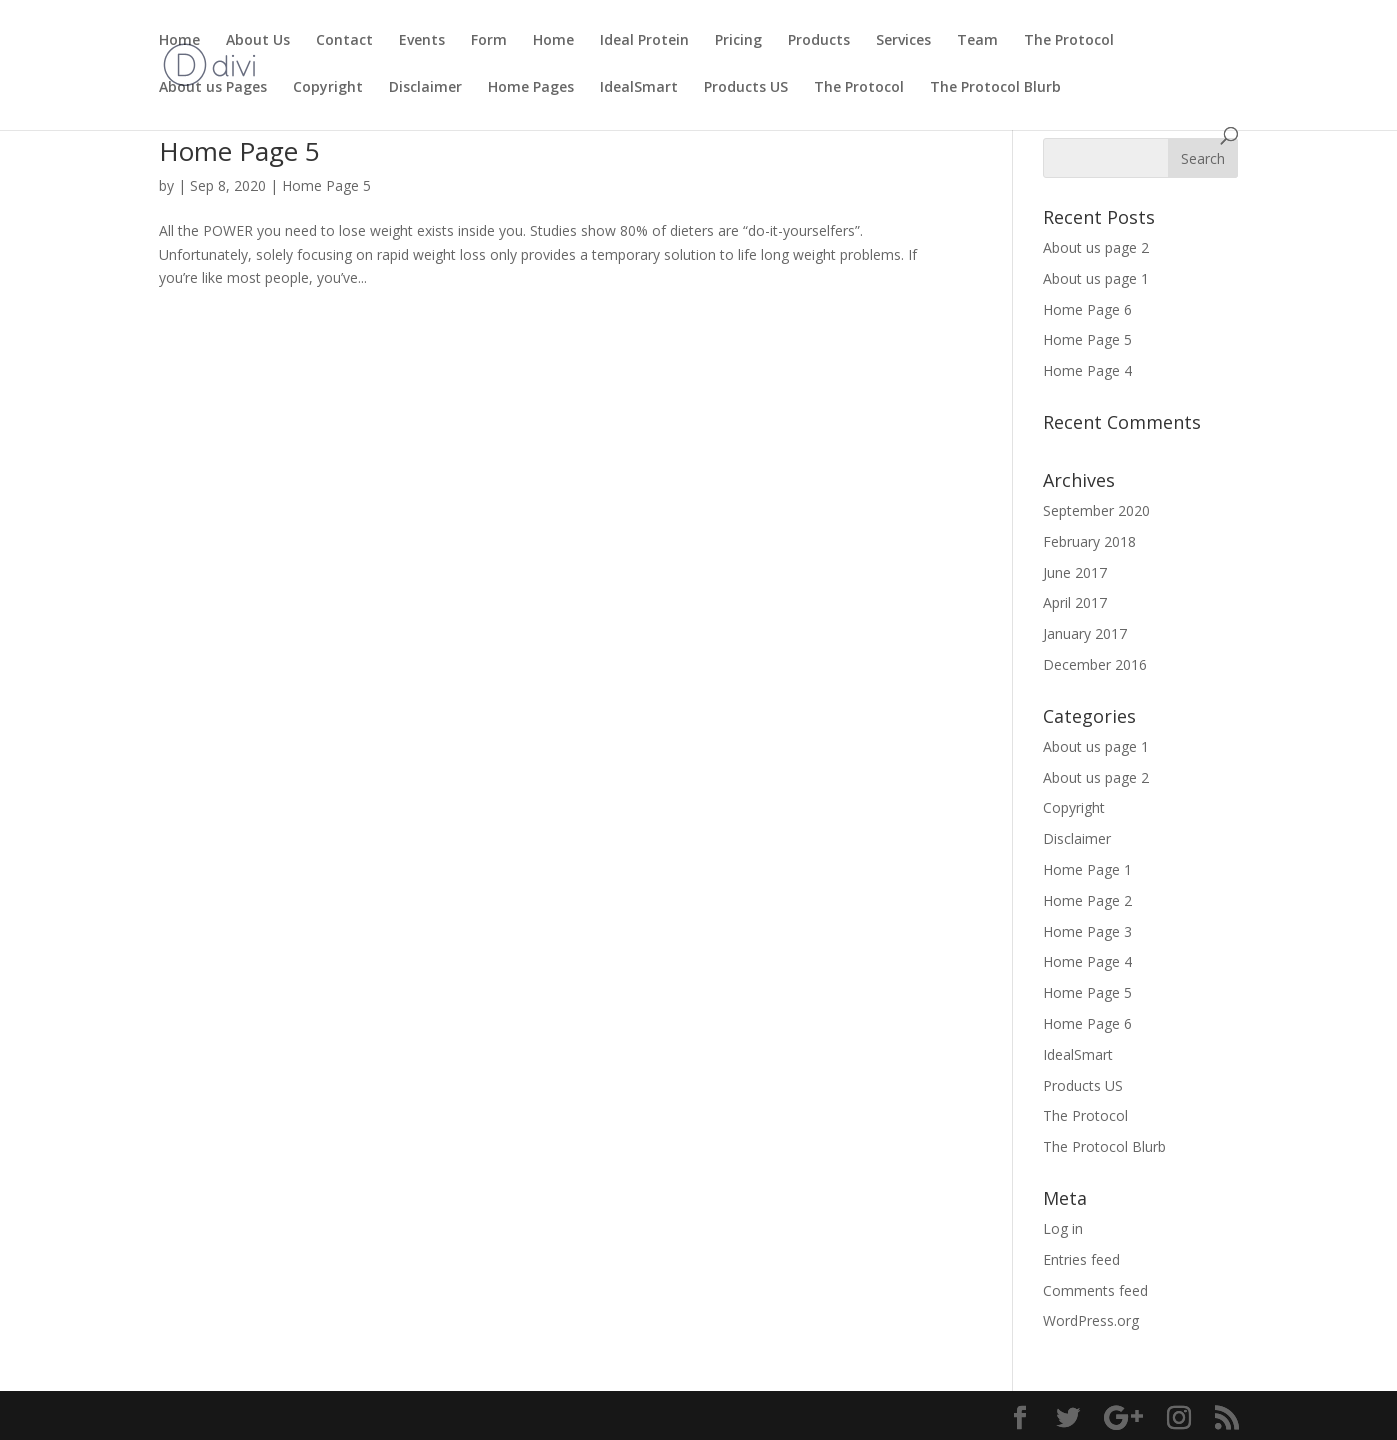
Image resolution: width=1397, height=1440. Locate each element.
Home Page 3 (1087, 931)
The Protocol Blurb (995, 88)
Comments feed (1095, 1290)
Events (422, 41)
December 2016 (1095, 664)
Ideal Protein (644, 41)
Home (179, 41)
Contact (344, 41)
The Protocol (1069, 41)
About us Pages (213, 88)
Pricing (738, 41)
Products (819, 41)
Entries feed (1081, 1259)
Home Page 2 (1087, 900)
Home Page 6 (1087, 309)
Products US (746, 88)
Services (903, 41)
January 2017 (1085, 633)
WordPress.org (1091, 1320)
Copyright (328, 88)
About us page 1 (1096, 278)
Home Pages (531, 88)
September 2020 (1096, 510)
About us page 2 (1096, 247)
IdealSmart (639, 88)
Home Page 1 (1087, 869)
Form (489, 41)
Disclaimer (425, 88)
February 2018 (1089, 541)
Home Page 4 (1087, 370)
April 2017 (1075, 602)
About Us (258, 41)
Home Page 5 (239, 151)
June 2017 (1075, 572)
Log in (1063, 1228)
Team (977, 41)
